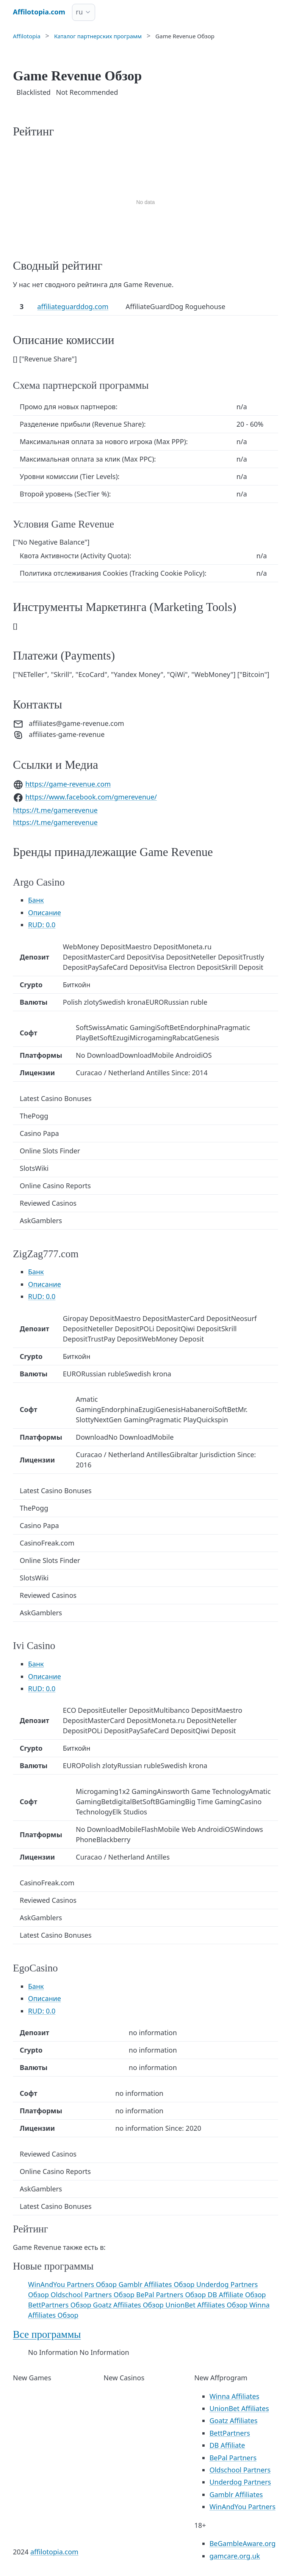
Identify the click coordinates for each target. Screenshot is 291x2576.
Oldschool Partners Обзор (93, 2294)
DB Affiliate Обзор (237, 2294)
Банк (36, 900)
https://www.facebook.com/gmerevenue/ (91, 796)
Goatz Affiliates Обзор (129, 2304)
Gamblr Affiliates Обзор (157, 2284)
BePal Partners (233, 2457)
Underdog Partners (240, 2481)
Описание (44, 912)
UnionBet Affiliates (239, 2408)
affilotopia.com (54, 2551)
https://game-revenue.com (68, 784)
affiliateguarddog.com (72, 306)
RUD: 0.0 (41, 924)
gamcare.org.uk (235, 2555)
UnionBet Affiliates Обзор (207, 2304)
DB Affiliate (227, 2445)
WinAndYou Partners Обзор (73, 2284)
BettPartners (230, 2433)
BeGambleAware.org (243, 2543)
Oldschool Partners (240, 2469)
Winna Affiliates (235, 2396)
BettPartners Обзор (60, 2304)
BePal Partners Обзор (172, 2294)
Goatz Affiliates (234, 2420)
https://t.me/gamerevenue (55, 810)
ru (79, 11)
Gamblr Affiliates (236, 2494)
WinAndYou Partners (242, 2506)
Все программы (47, 2334)
